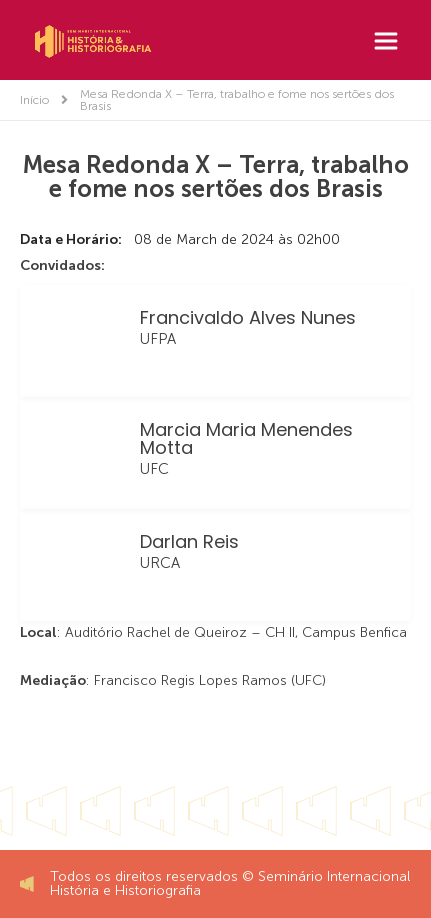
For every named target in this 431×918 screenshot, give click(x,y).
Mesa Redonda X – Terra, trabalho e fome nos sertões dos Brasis (237, 100)
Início (34, 100)
